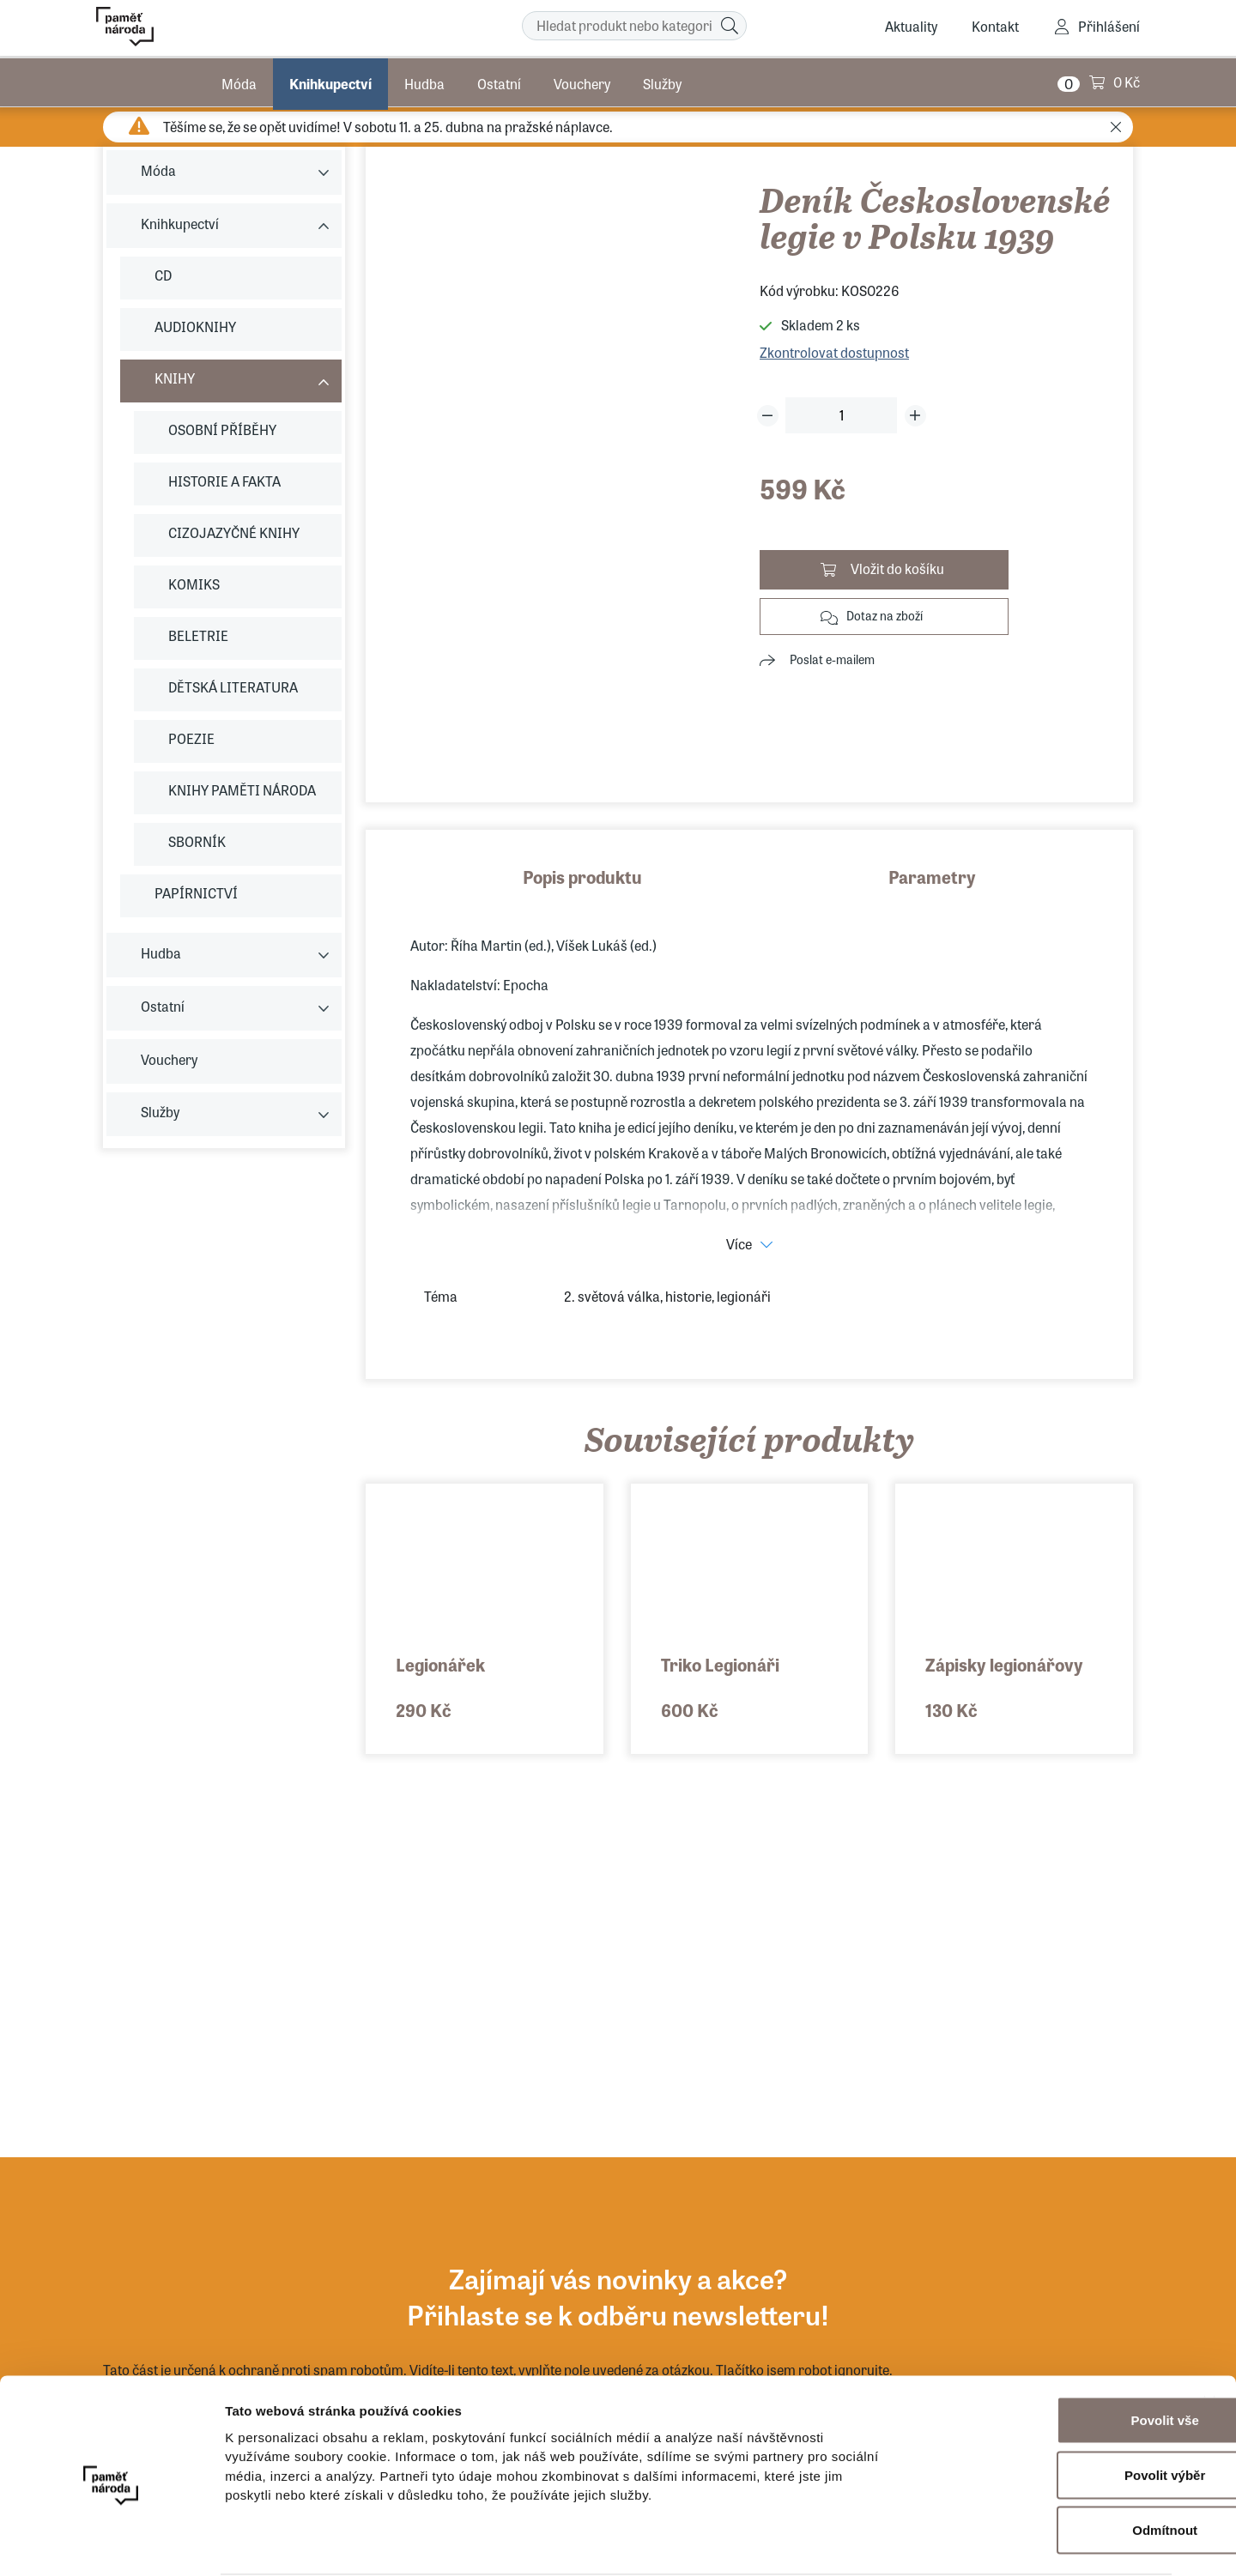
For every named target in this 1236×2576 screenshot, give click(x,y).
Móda (239, 81)
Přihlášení (1109, 26)
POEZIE (191, 738)
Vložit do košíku (897, 568)
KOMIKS (194, 584)
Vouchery (582, 81)
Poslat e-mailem (832, 659)
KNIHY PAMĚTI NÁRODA (242, 790)
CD (163, 275)
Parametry (932, 876)
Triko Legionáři (720, 1664)
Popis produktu (582, 876)
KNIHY (174, 378)
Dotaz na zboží (884, 615)
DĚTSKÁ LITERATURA (233, 687)
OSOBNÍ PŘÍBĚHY (222, 429)
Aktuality (911, 26)
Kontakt (995, 26)
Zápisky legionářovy (1004, 1664)
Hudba (424, 81)
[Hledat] (729, 25)
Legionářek (440, 1664)
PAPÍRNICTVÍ (196, 893)
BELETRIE (198, 635)
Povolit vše (1048, 2353)
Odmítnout (1049, 2463)
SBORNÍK (197, 841)
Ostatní (499, 81)
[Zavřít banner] (1209, 2336)
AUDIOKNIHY (195, 326)
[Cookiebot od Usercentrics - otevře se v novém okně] (111, 2542)
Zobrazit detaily (907, 2542)
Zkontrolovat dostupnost (834, 352)
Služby (662, 81)
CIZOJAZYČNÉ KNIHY (234, 532)
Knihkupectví (330, 81)
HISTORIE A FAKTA (224, 481)
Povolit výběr (1049, 2408)
